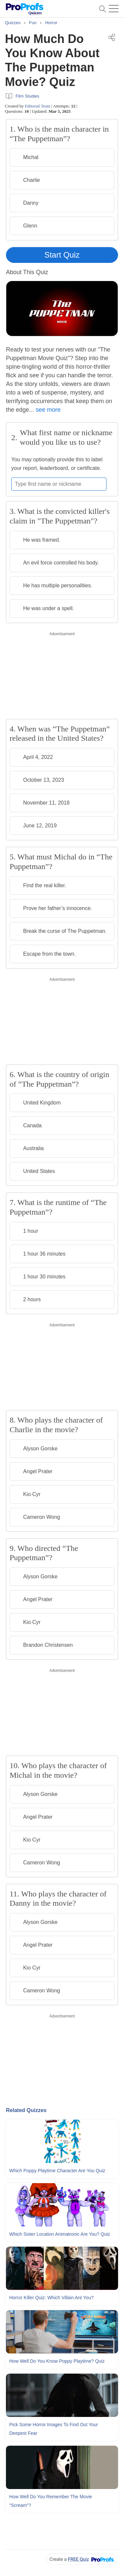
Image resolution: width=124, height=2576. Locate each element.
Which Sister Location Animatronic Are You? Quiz (59, 2234)
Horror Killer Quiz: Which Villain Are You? (51, 2297)
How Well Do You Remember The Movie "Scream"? (50, 2501)
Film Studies (27, 96)
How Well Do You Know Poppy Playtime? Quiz (56, 2361)
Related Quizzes (26, 2110)
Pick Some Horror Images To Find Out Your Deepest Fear (53, 2429)
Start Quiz (62, 254)
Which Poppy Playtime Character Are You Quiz (57, 2170)
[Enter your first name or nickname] (58, 484)
